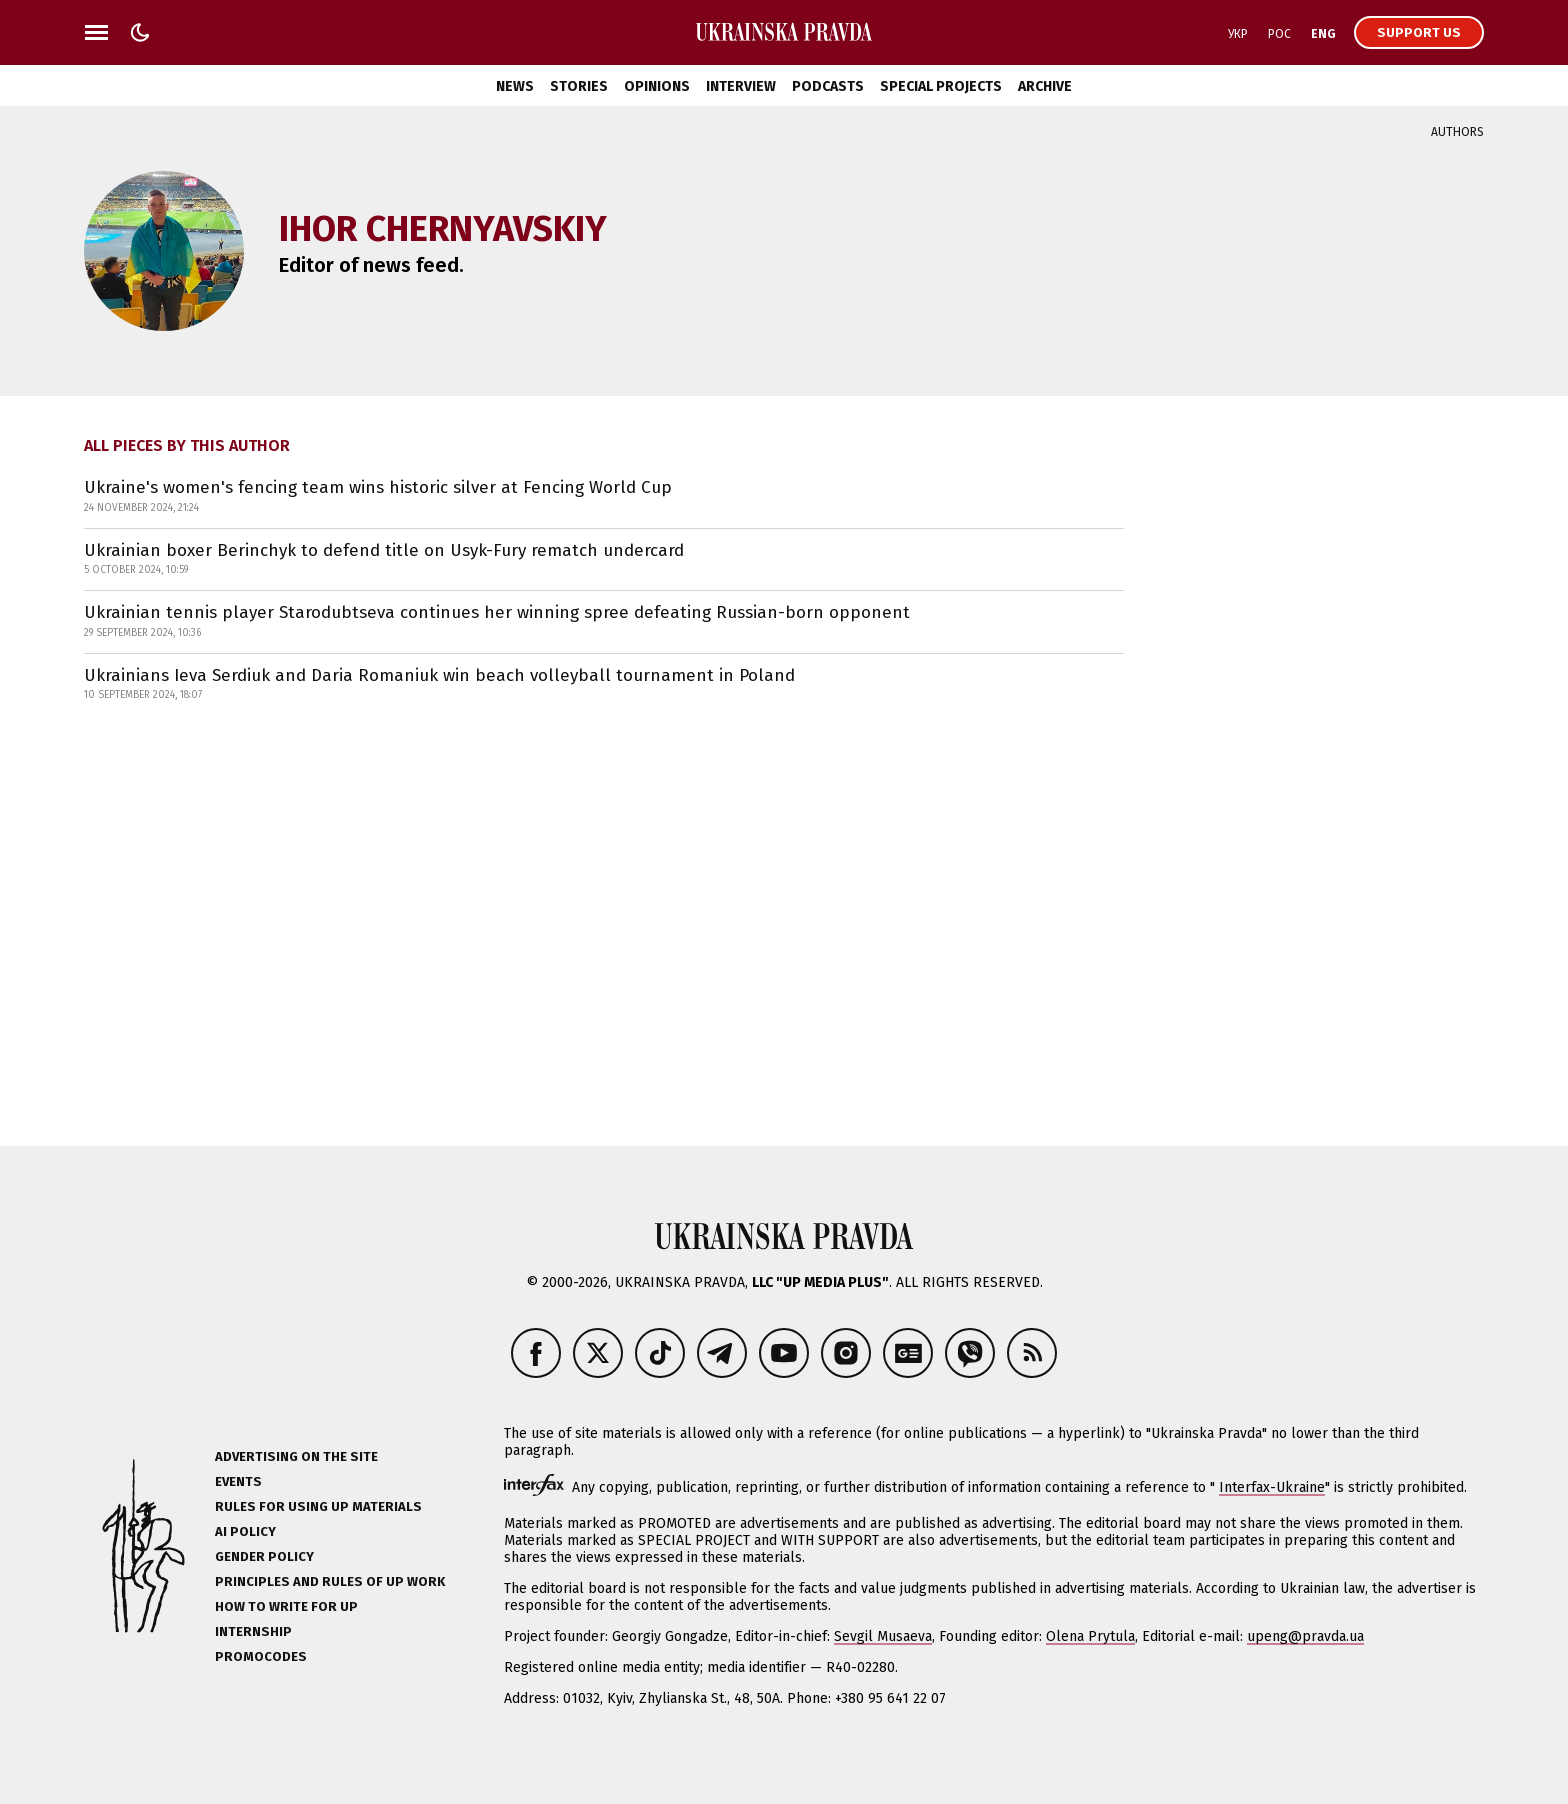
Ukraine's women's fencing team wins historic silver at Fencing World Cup (378, 487)
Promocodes (261, 1656)
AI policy (245, 1531)
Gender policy (264, 1556)
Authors (1457, 132)
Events (238, 1481)
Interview (741, 86)
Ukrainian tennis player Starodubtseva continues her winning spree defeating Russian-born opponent (497, 612)
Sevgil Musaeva (883, 1636)
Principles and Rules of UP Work (330, 1581)
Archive (1045, 86)
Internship (253, 1631)
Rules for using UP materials (318, 1506)
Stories (579, 86)
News (515, 86)
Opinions (657, 86)
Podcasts (828, 86)
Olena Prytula (1090, 1636)
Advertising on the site (296, 1456)
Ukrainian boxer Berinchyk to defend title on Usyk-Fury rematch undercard (384, 550)
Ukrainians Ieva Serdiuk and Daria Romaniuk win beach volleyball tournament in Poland (439, 675)
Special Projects (941, 86)
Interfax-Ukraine (1272, 1487)
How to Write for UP (286, 1606)
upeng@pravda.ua (1305, 1636)
